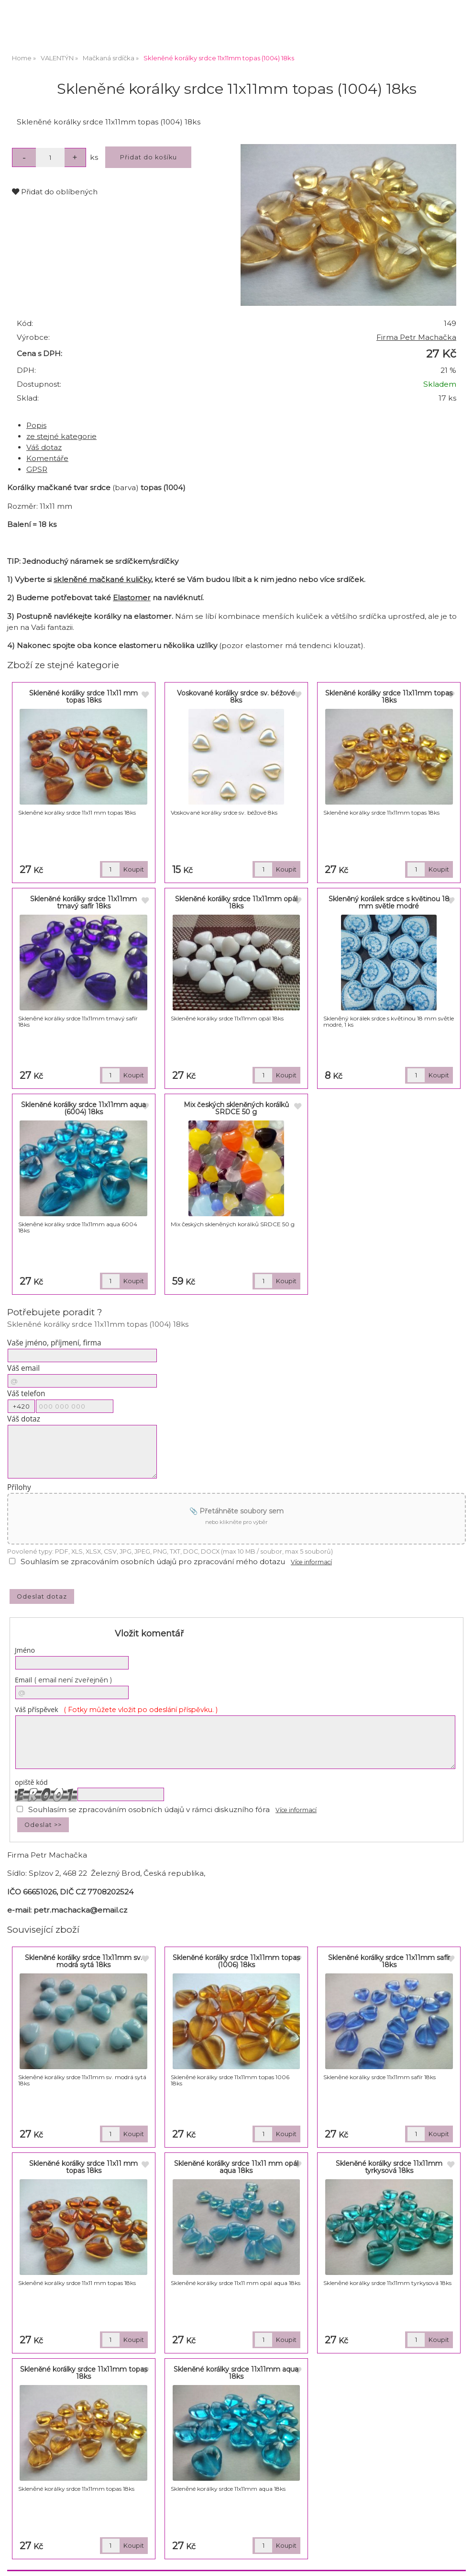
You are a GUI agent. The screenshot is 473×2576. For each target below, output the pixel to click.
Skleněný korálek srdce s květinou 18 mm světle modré (389, 902)
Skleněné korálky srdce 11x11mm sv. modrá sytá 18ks (83, 1961)
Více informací (311, 1562)
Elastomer (132, 597)
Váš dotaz (44, 447)
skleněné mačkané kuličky (102, 579)
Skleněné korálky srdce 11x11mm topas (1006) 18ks (236, 1961)
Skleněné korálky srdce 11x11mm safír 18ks (389, 1961)
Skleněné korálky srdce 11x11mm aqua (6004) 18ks (83, 1108)
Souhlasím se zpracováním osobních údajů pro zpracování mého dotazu (153, 1561)
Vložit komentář (149, 1633)
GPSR (36, 469)
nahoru (459, 2562)
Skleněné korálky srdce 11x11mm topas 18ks (388, 697)
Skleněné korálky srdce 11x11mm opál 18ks (236, 902)
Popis (36, 425)
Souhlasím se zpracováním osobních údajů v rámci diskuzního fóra (149, 1809)
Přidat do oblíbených (55, 191)
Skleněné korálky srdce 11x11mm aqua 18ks (236, 2373)
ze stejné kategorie (61, 436)
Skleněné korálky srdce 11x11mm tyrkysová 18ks (389, 2167)
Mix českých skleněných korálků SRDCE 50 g (236, 1108)
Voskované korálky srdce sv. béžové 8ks (236, 697)
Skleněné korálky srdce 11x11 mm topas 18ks (83, 697)
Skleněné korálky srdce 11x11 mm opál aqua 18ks (236, 2167)
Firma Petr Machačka (416, 337)
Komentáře (47, 458)
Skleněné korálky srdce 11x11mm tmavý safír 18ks (83, 902)
